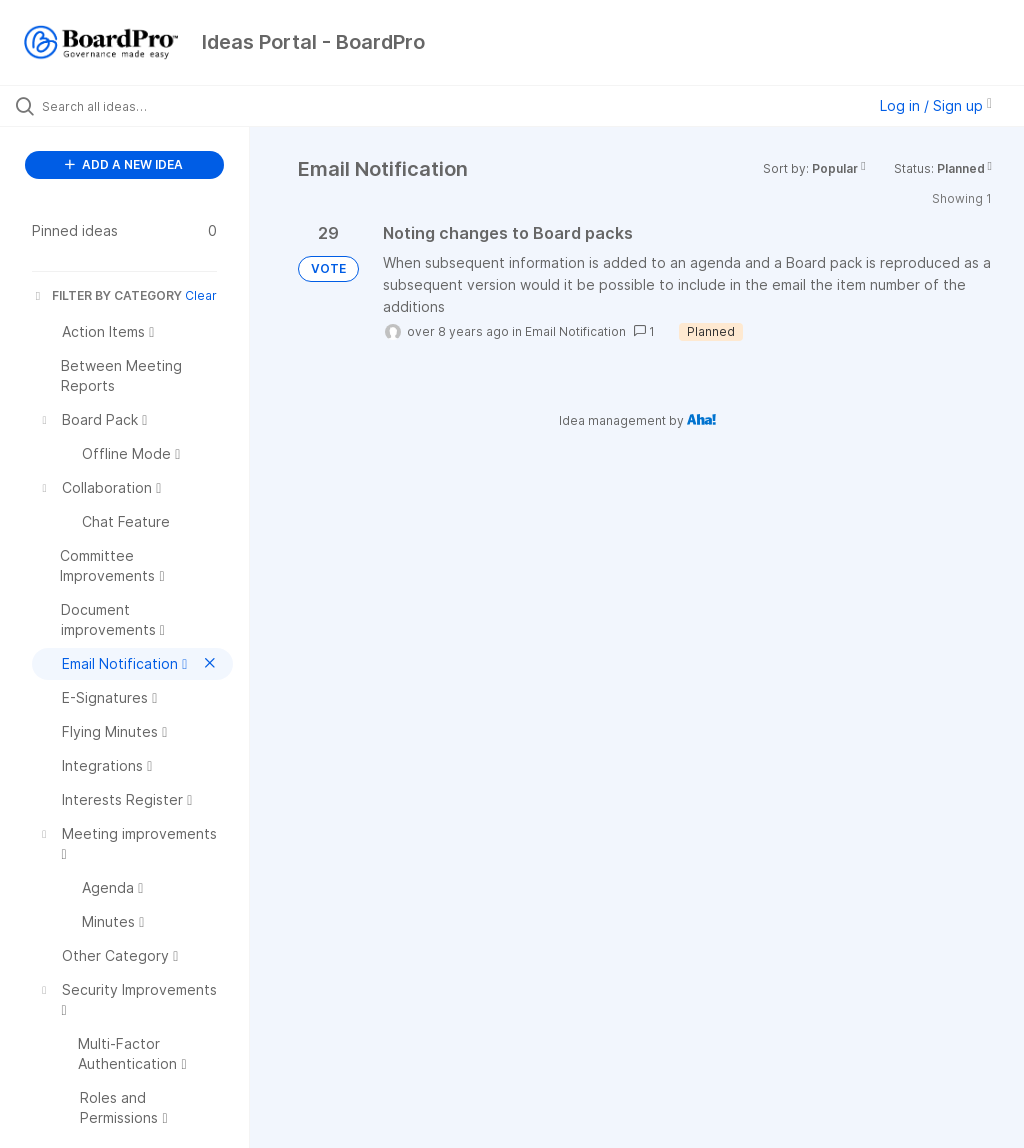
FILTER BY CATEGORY (107, 295)
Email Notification (575, 331)
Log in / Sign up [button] (936, 105)
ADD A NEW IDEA (124, 164)
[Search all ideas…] (135, 106)
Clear (201, 295)
